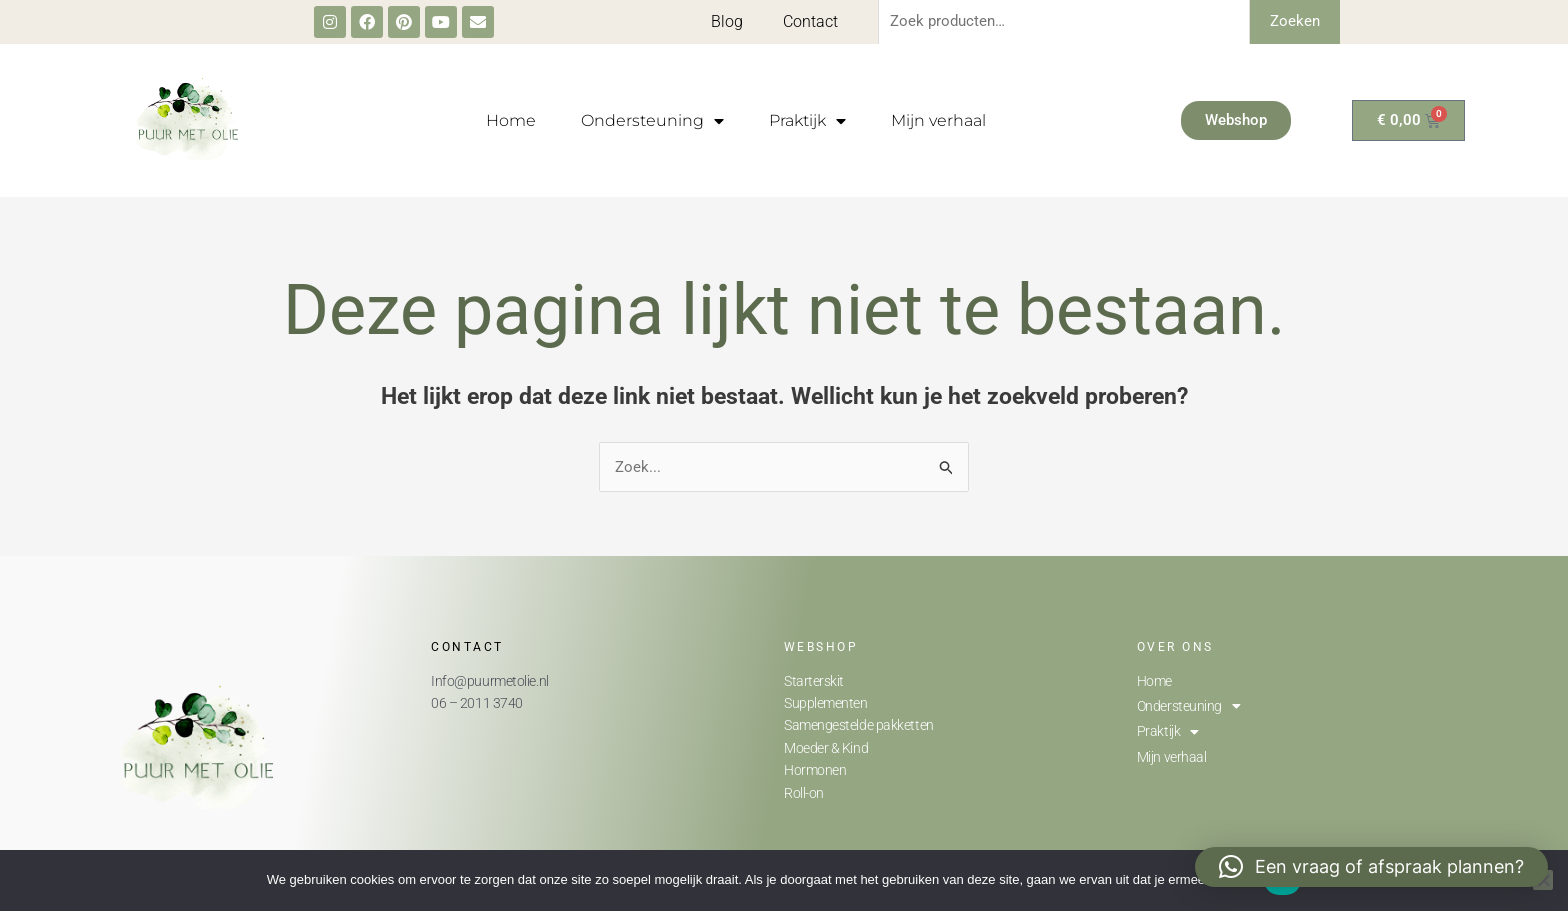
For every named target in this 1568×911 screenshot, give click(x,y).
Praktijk (807, 121)
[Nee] (1543, 880)
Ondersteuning (652, 121)
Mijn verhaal (938, 120)
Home (511, 120)
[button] (1371, 867)
